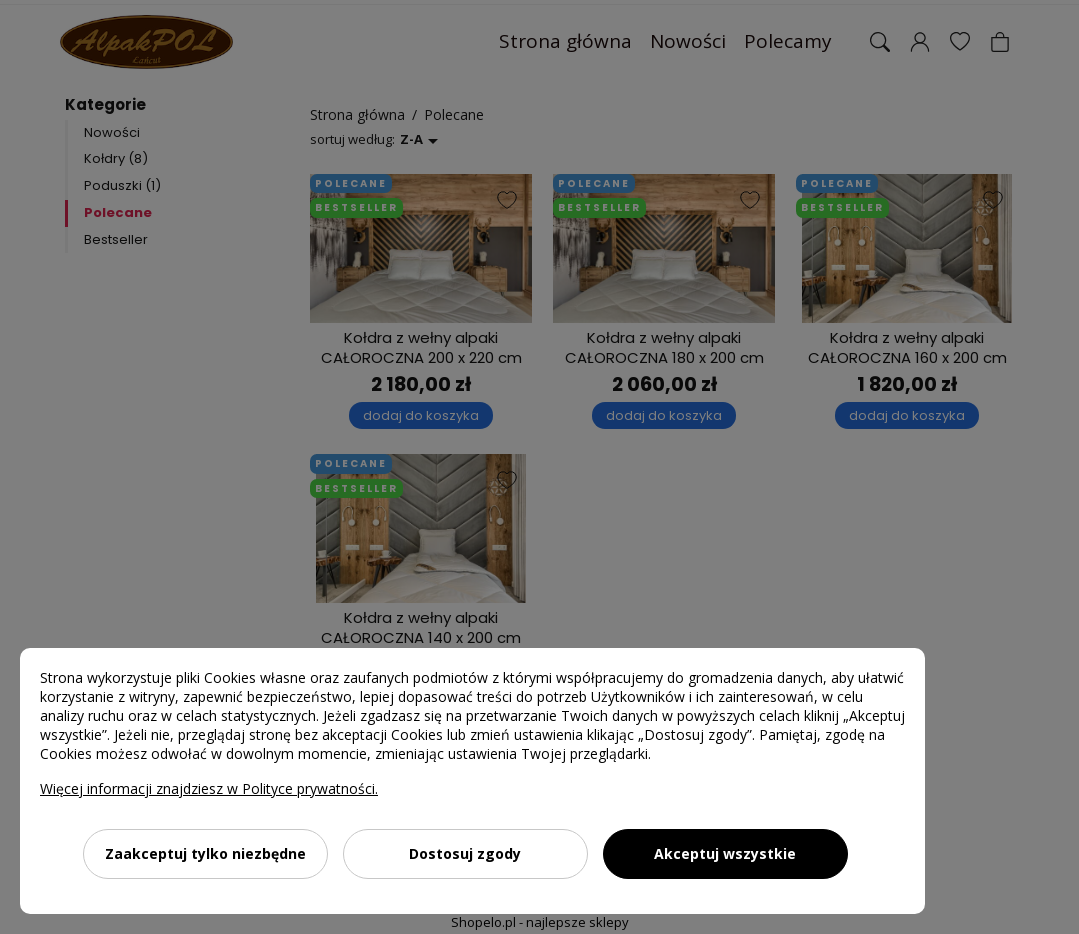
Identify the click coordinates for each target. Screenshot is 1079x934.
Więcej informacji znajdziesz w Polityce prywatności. (209, 788)
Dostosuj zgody (465, 853)
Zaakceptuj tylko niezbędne (205, 853)
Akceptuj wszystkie (725, 853)
